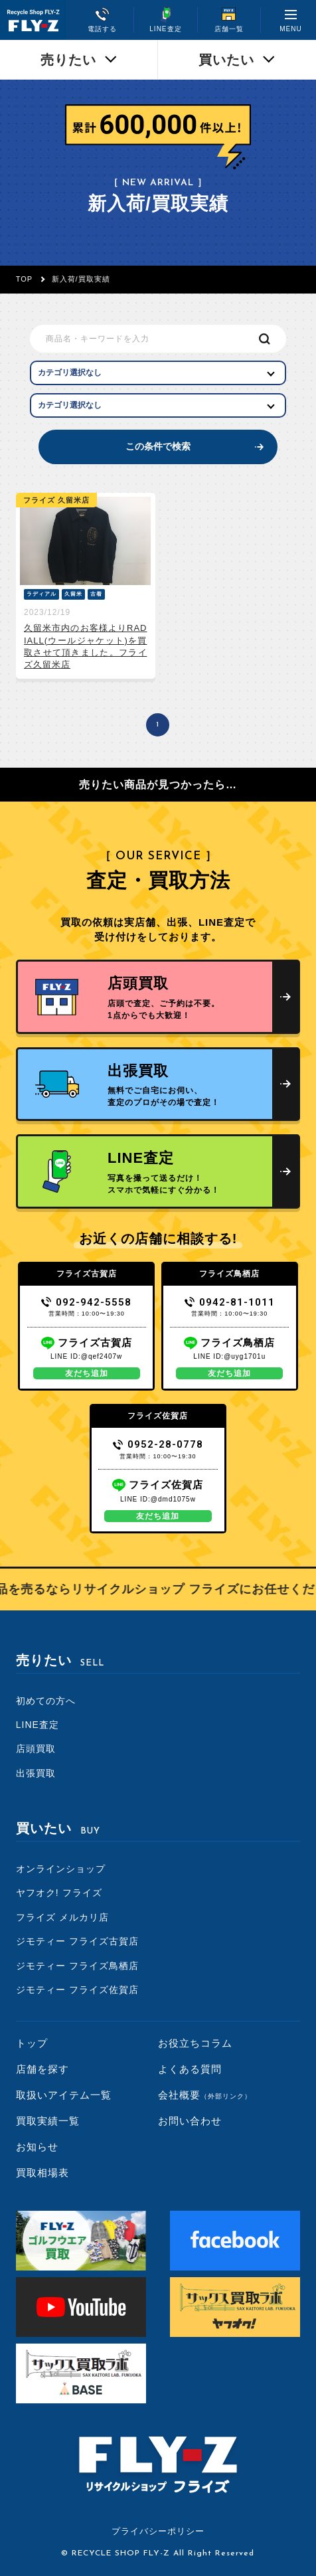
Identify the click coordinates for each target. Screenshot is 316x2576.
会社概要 (205, 2095)
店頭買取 (36, 1748)
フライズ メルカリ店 (62, 1917)
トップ (32, 2043)
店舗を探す (42, 2069)
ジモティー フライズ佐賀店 (77, 1989)
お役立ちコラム (195, 2043)
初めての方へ (46, 1700)
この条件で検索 (158, 446)
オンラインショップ (61, 1868)
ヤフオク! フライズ (59, 1892)
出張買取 (36, 1773)
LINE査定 (37, 1724)
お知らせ (37, 2146)
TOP (24, 279)
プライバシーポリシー (158, 2531)
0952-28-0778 (158, 1444)
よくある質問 (190, 2069)
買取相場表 (42, 2172)
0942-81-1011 (230, 1302)
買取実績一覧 (48, 2120)
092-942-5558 (86, 1302)
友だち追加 (86, 1373)
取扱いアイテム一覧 (64, 2095)
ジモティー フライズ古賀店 (77, 1941)
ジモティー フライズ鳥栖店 (77, 1965)
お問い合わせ (190, 2120)
